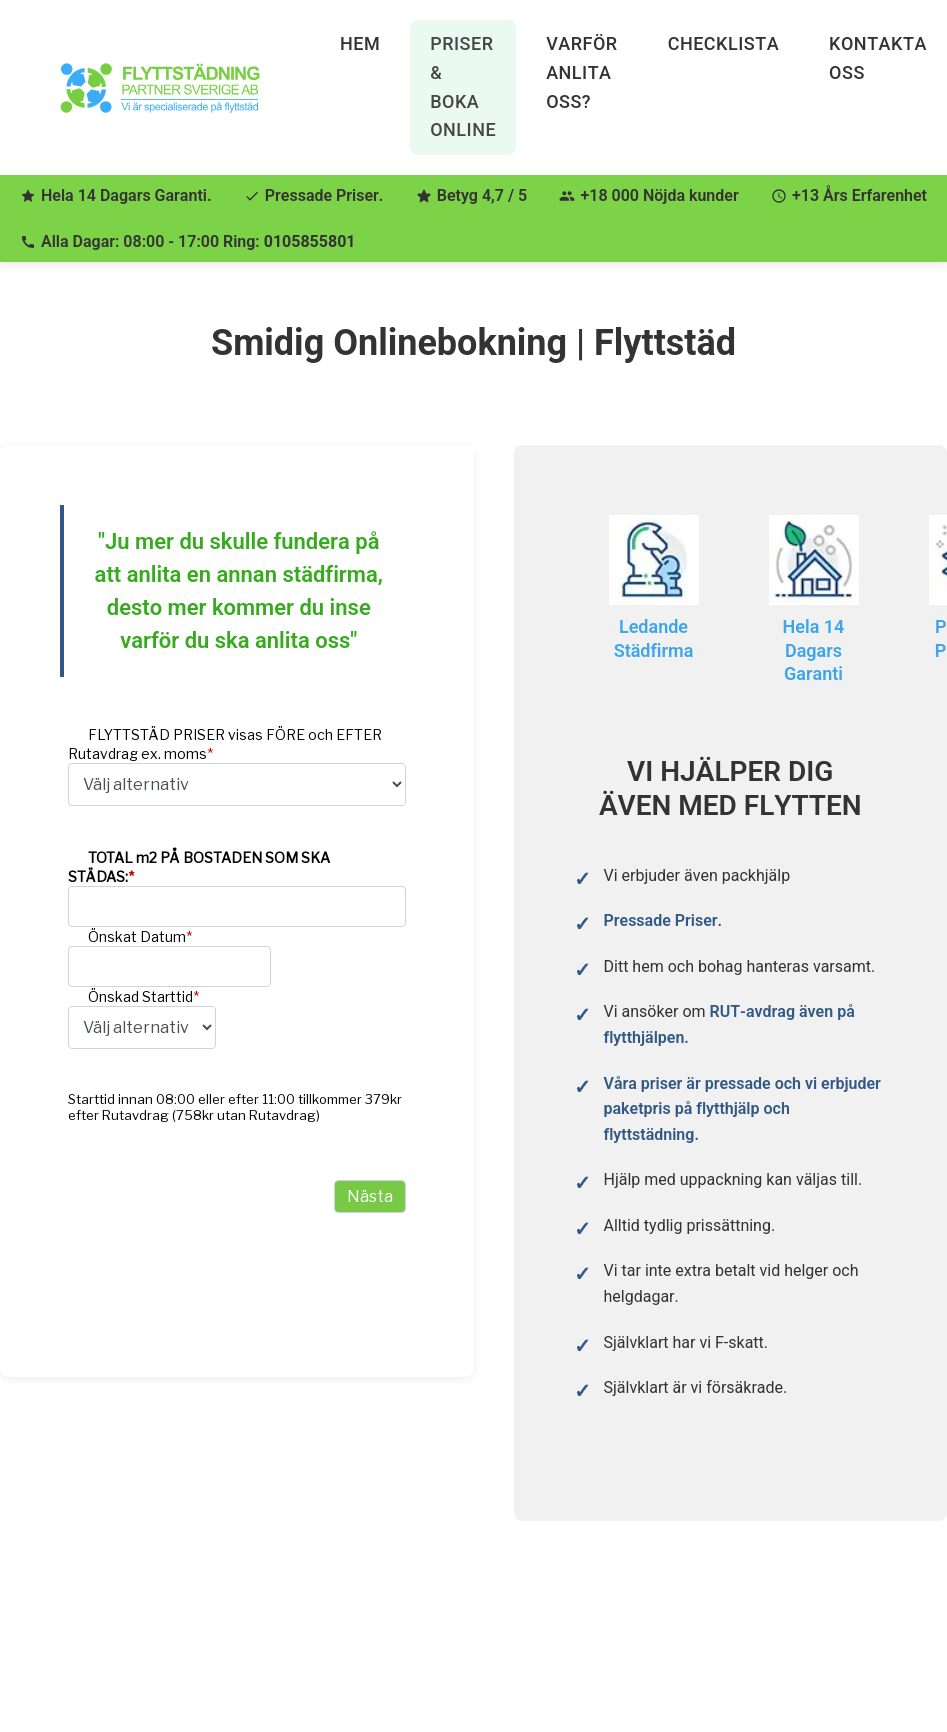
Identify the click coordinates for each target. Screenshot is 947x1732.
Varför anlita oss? (582, 72)
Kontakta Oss (878, 58)
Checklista (723, 43)
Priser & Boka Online (463, 86)
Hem (360, 43)
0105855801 (310, 241)
